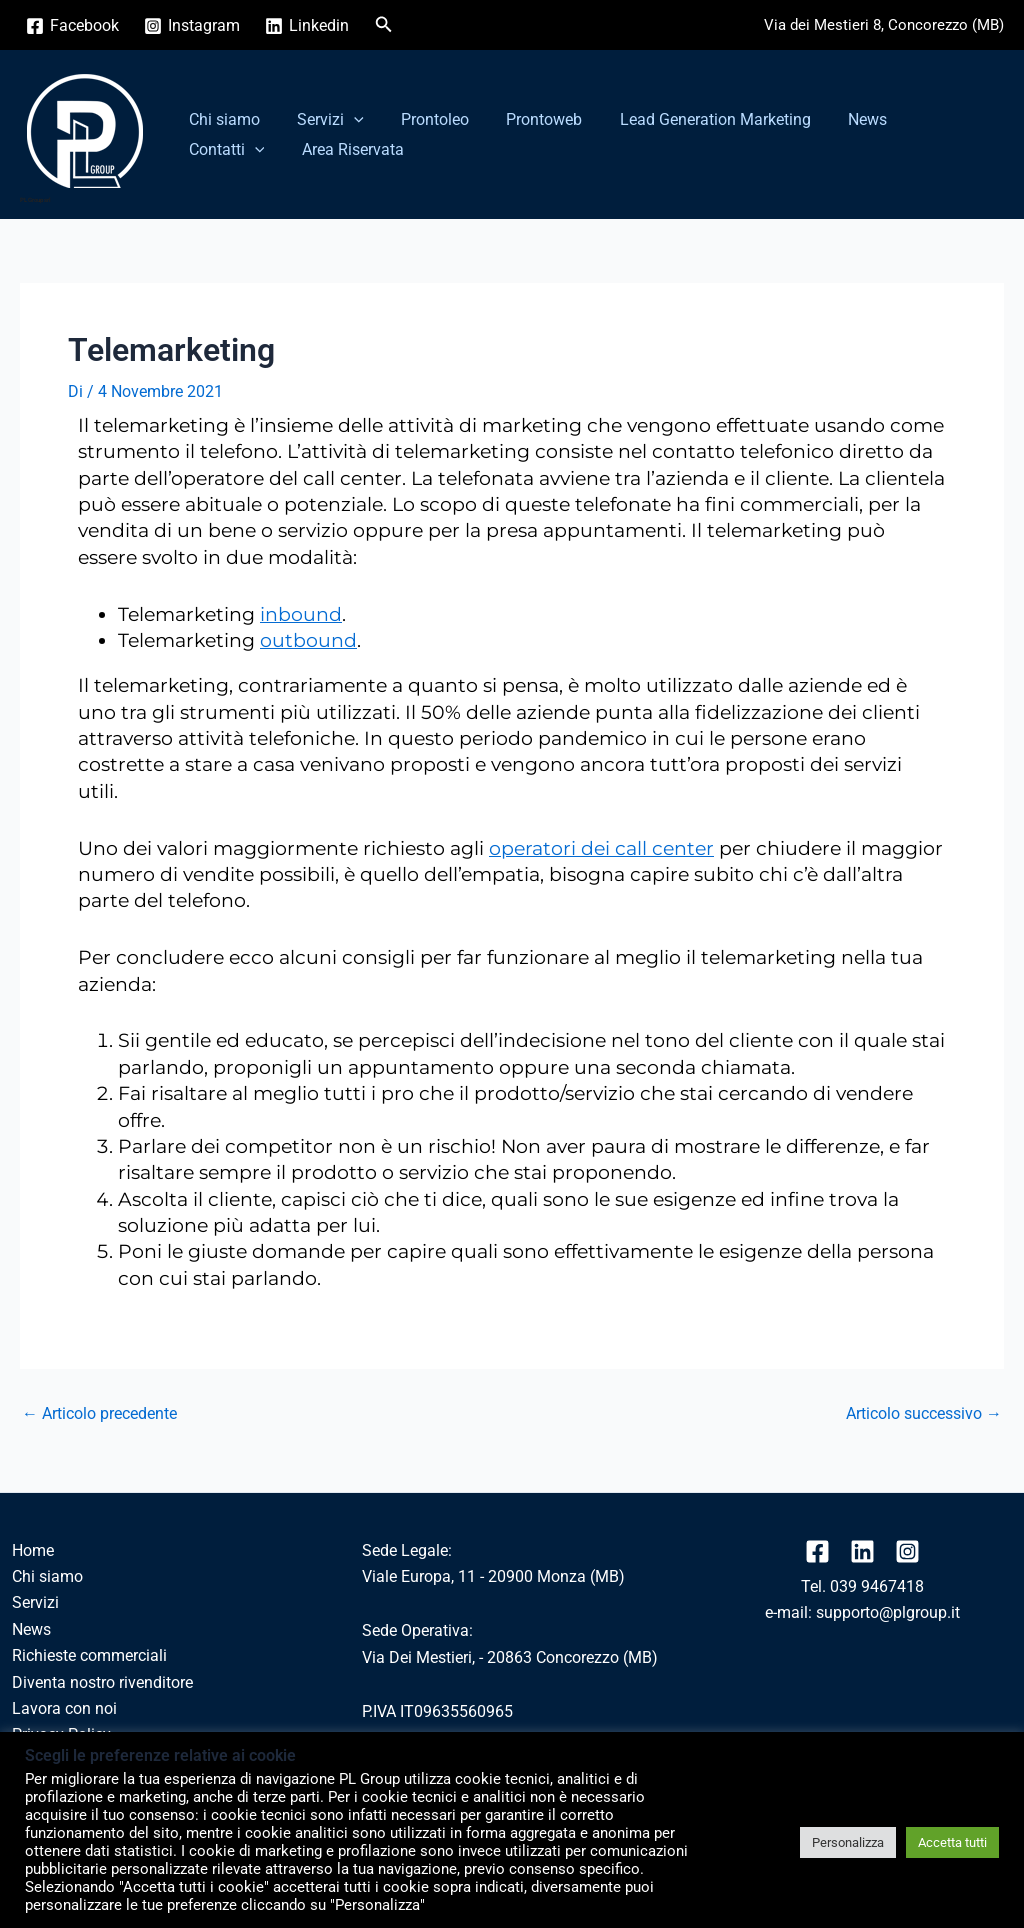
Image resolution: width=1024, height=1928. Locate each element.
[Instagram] (192, 26)
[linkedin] (862, 1551)
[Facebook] (73, 26)
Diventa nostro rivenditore (102, 1682)
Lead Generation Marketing (691, 119)
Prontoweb (526, 119)
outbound (308, 640)
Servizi (322, 120)
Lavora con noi (64, 1708)
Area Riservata (237, 149)
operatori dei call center (601, 848)
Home (33, 1550)
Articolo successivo (924, 1414)
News (838, 119)
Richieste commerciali (89, 1655)
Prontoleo (422, 119)
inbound (301, 614)
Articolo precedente (99, 1414)
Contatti (928, 120)
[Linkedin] (307, 26)
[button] (384, 24)
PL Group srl (35, 199)
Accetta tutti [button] (952, 1842)
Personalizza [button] (848, 1842)
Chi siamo (221, 119)
